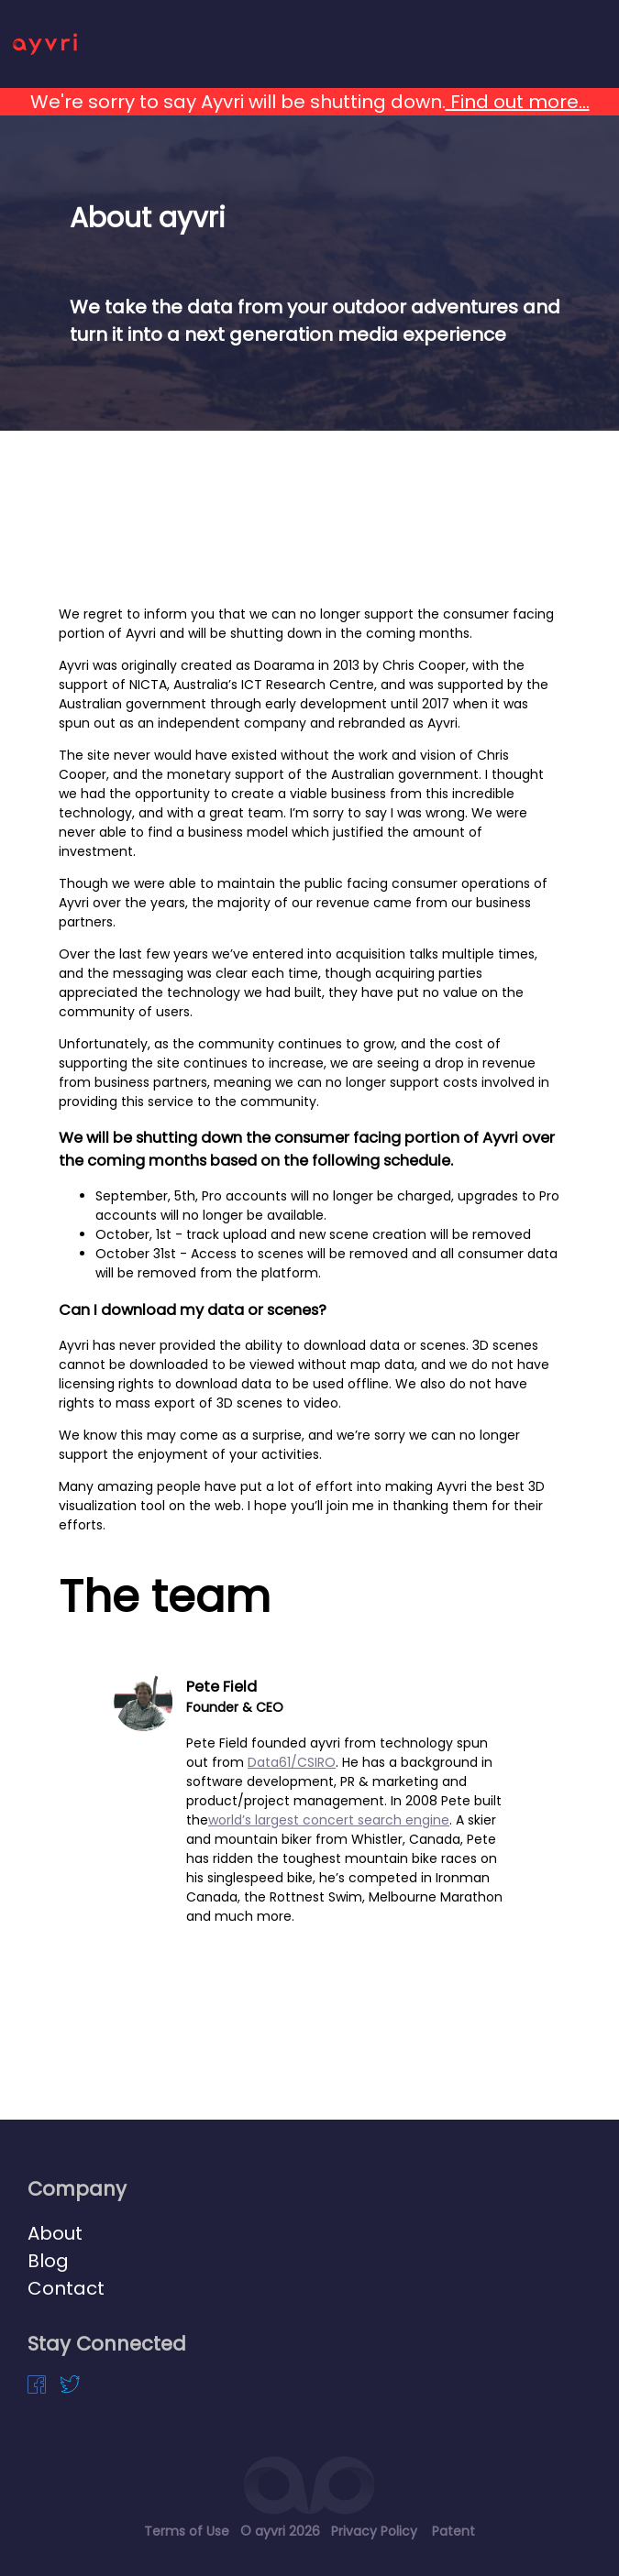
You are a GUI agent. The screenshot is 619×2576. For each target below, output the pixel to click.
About (55, 2233)
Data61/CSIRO (292, 1762)
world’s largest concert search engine (328, 1820)
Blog (48, 2261)
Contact (66, 2288)
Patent (453, 2531)
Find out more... (518, 102)
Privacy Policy (374, 2531)
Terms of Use (186, 2531)
